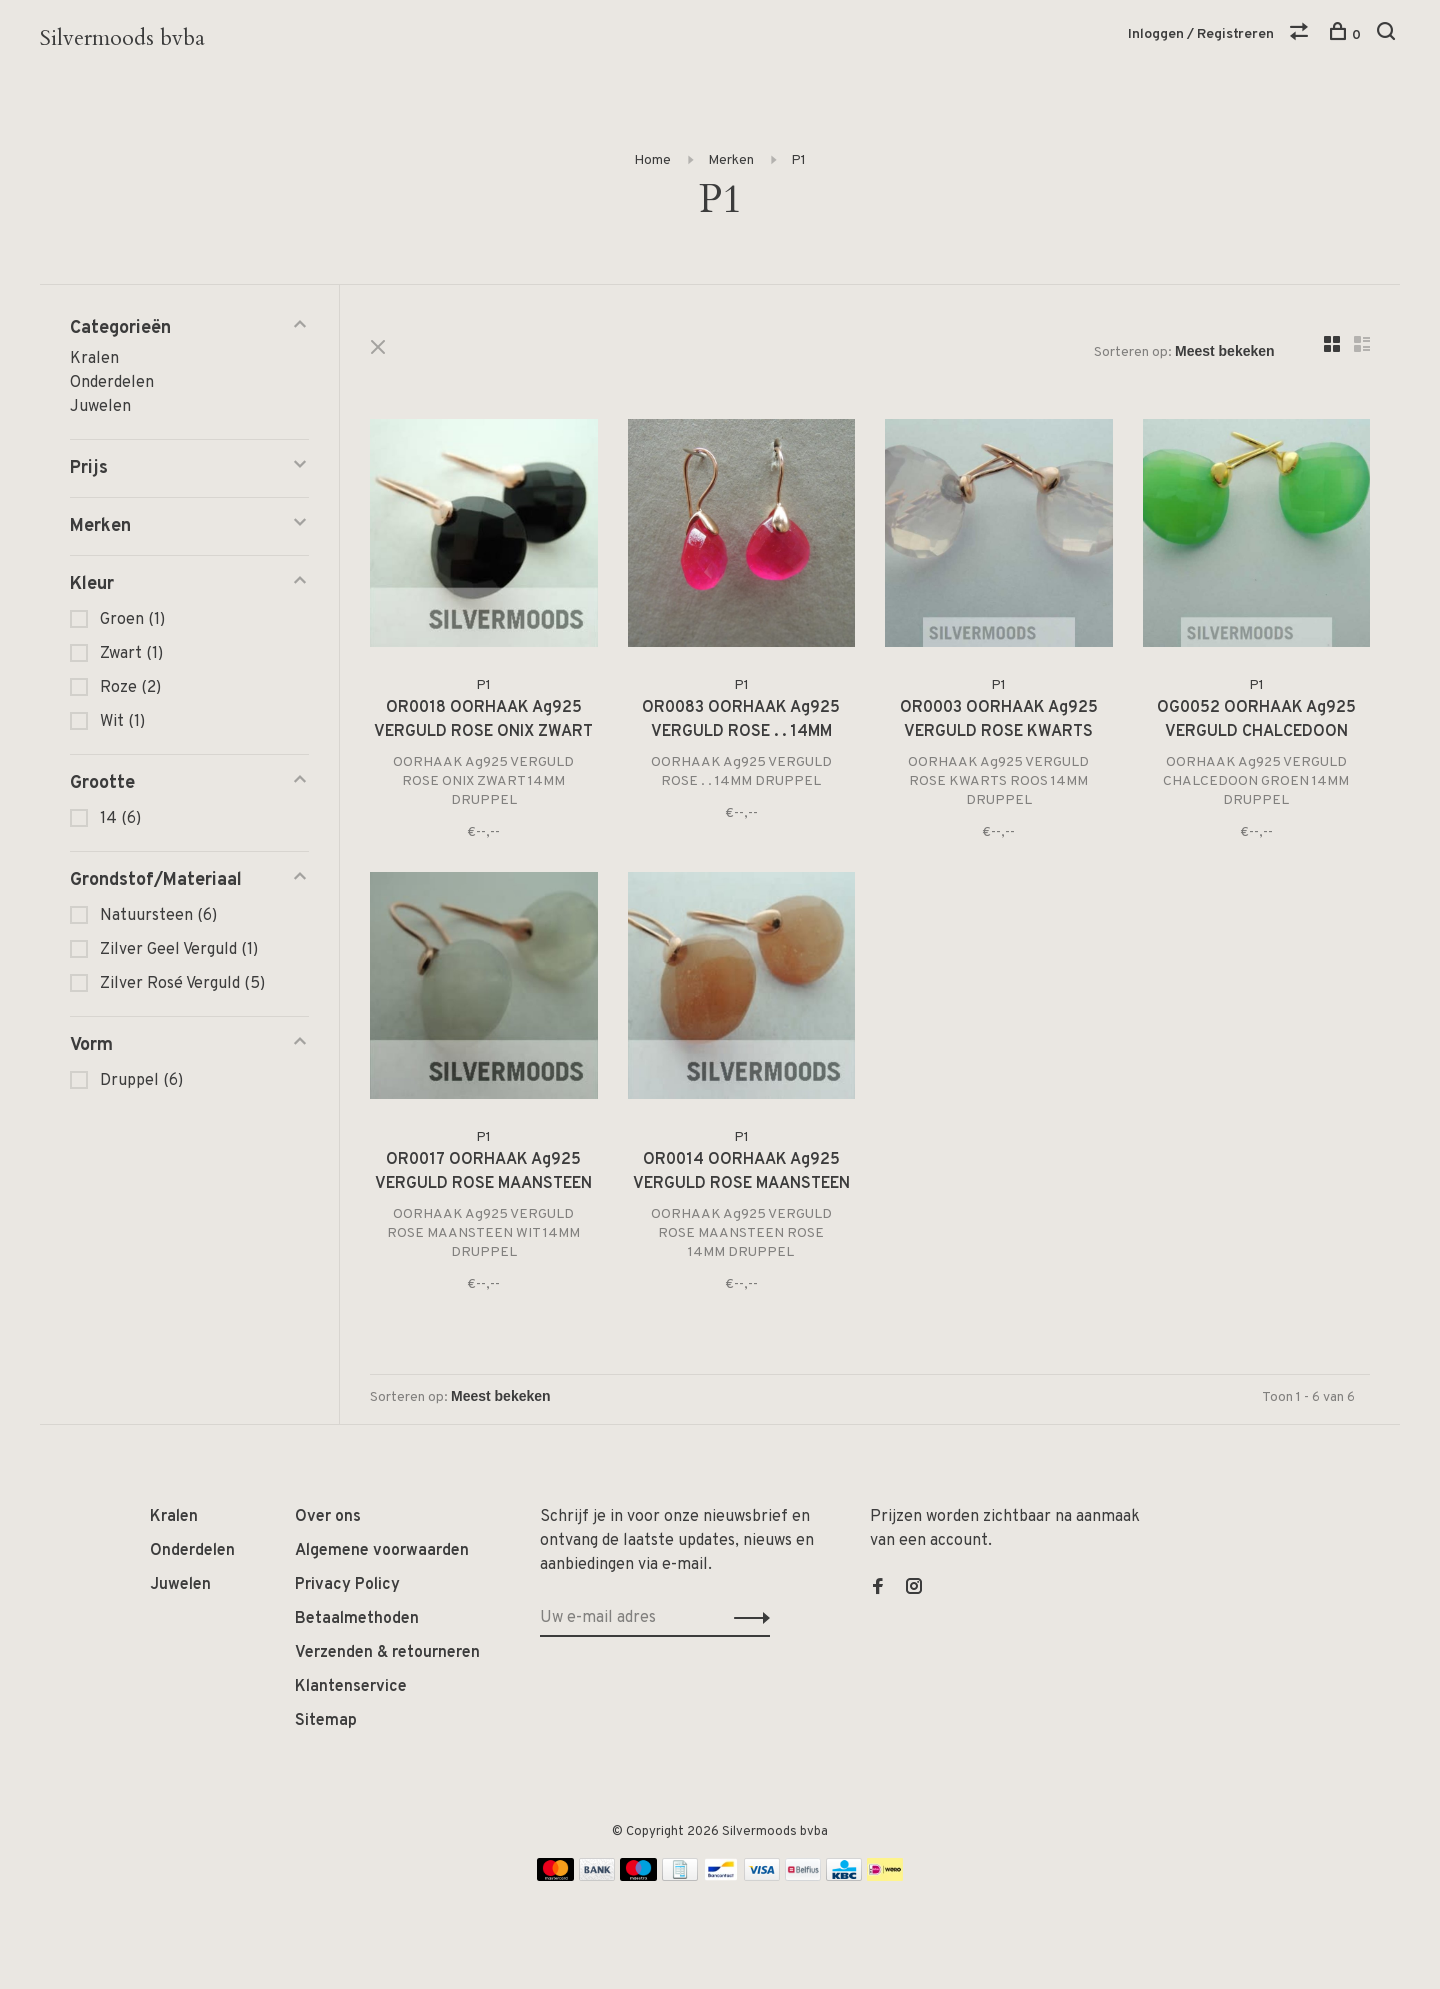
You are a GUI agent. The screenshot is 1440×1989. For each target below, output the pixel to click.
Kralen (94, 359)
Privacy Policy (347, 1585)
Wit (122, 722)
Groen (132, 620)
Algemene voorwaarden (382, 1551)
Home (652, 160)
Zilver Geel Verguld (179, 950)
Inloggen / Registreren (1201, 34)
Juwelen (100, 407)
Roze (130, 688)
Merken (731, 160)
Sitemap (326, 1721)
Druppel (141, 1081)
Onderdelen (112, 383)
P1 (798, 160)
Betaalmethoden (357, 1619)
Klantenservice (351, 1687)
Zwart (131, 654)
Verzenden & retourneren (387, 1653)
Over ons (328, 1517)
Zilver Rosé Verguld (182, 984)
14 (120, 819)
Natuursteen (158, 916)
